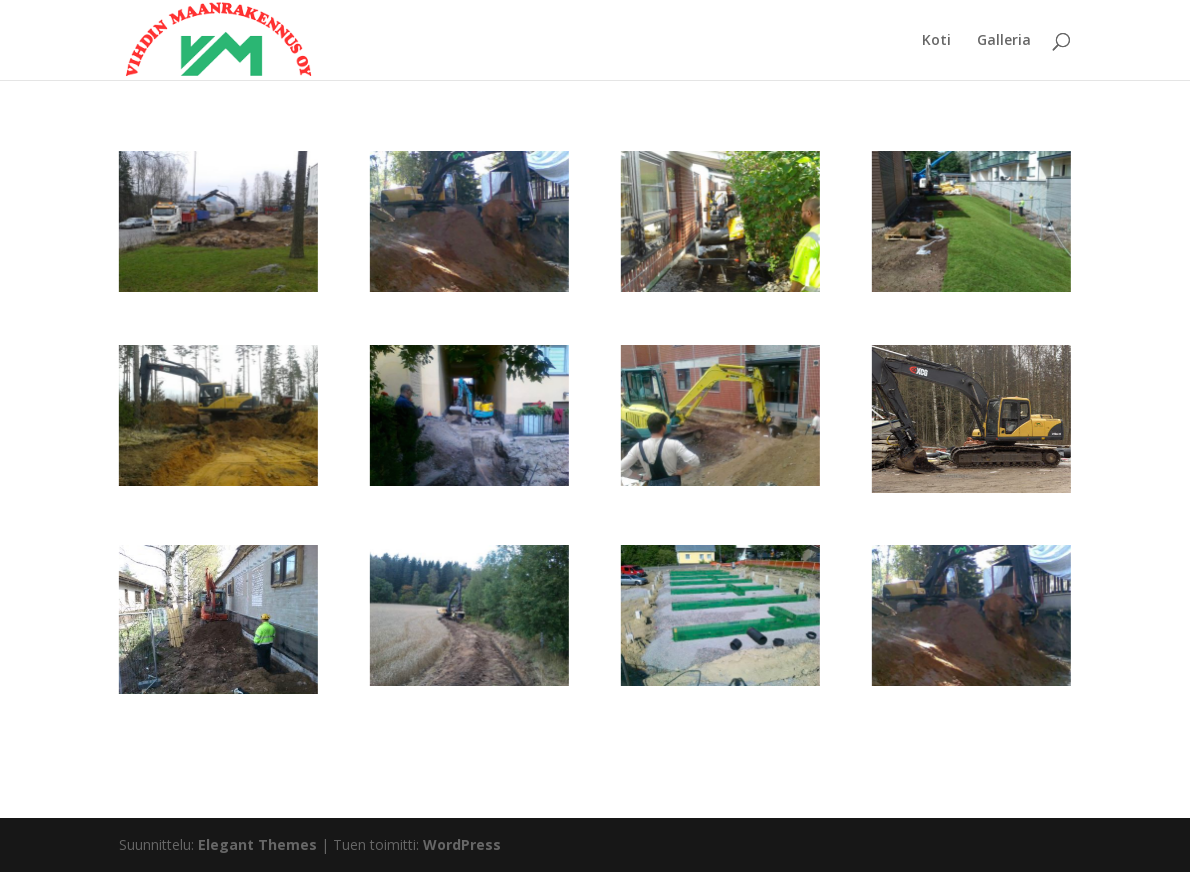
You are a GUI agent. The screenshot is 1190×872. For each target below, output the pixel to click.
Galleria (1004, 41)
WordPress (462, 844)
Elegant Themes (257, 844)
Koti (936, 41)
